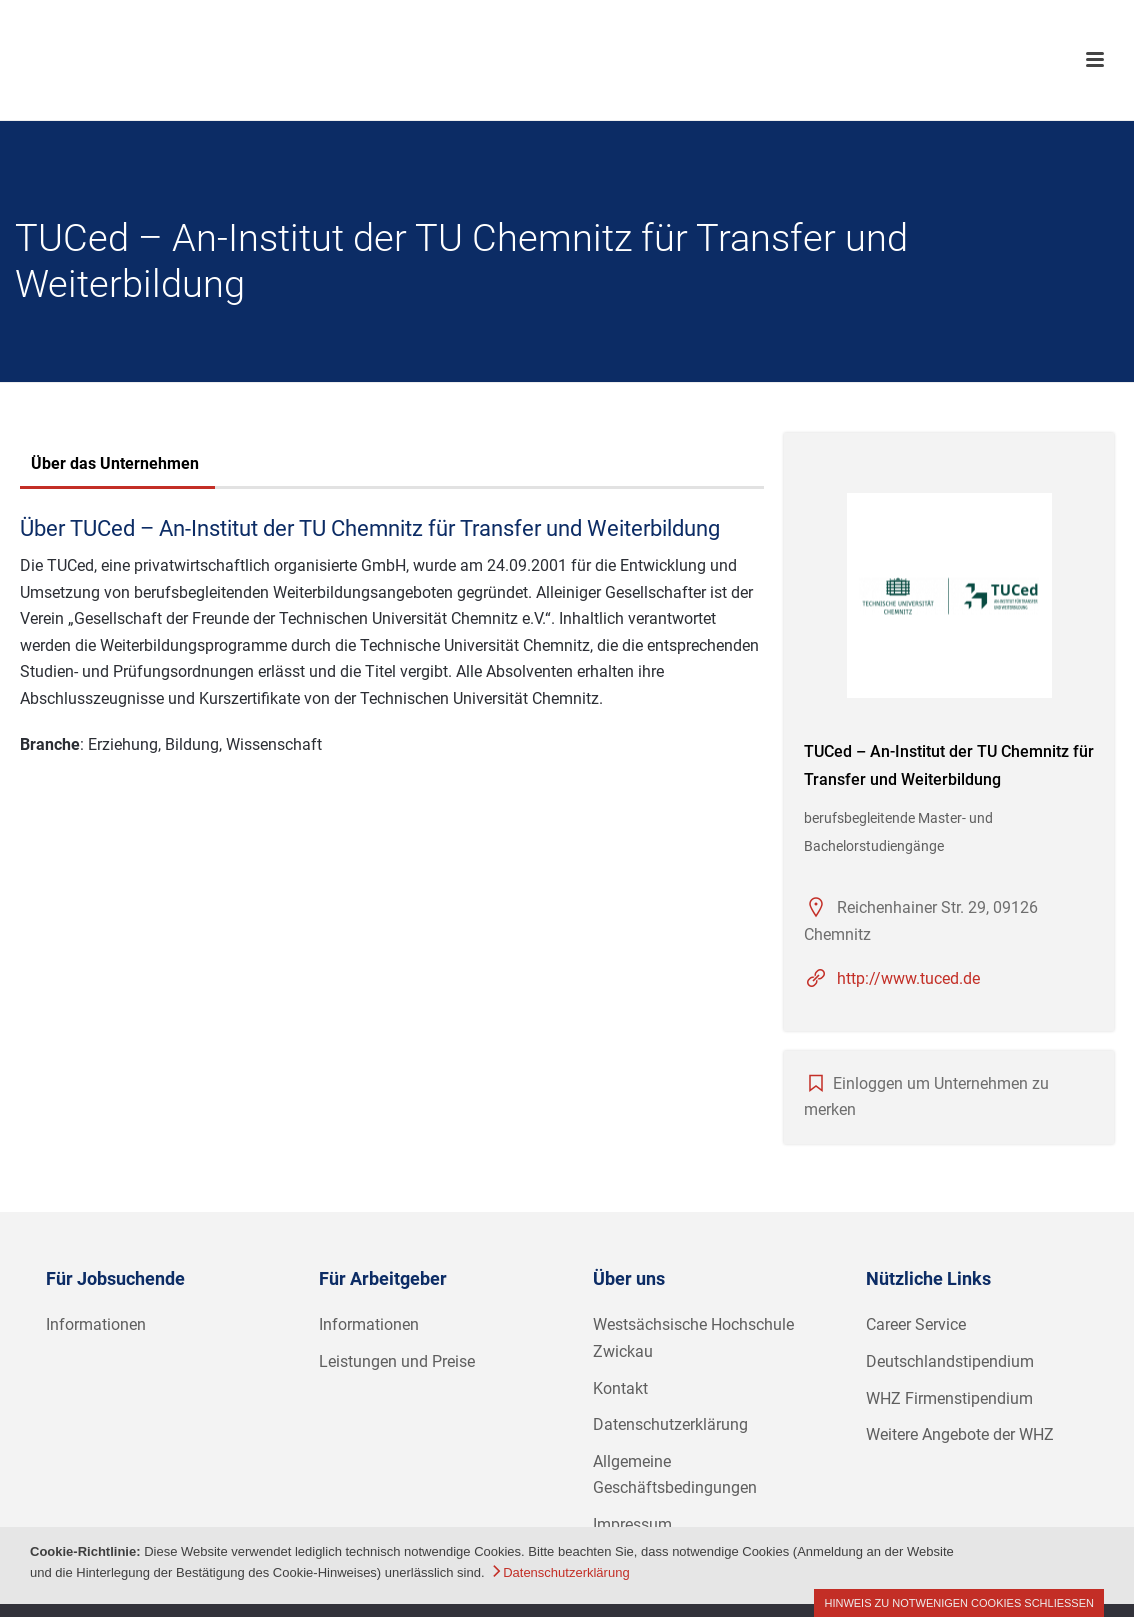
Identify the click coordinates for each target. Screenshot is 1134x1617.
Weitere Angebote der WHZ (960, 1434)
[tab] (115, 466)
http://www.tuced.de (908, 978)
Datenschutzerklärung (670, 1424)
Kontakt (620, 1388)
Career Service (916, 1324)
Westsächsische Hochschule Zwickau (693, 1338)
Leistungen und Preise (397, 1361)
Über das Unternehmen (115, 463)
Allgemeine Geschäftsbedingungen (675, 1475)
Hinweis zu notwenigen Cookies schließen (959, 1603)
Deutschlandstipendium (950, 1361)
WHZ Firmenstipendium (949, 1398)
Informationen (96, 1324)
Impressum (632, 1524)
